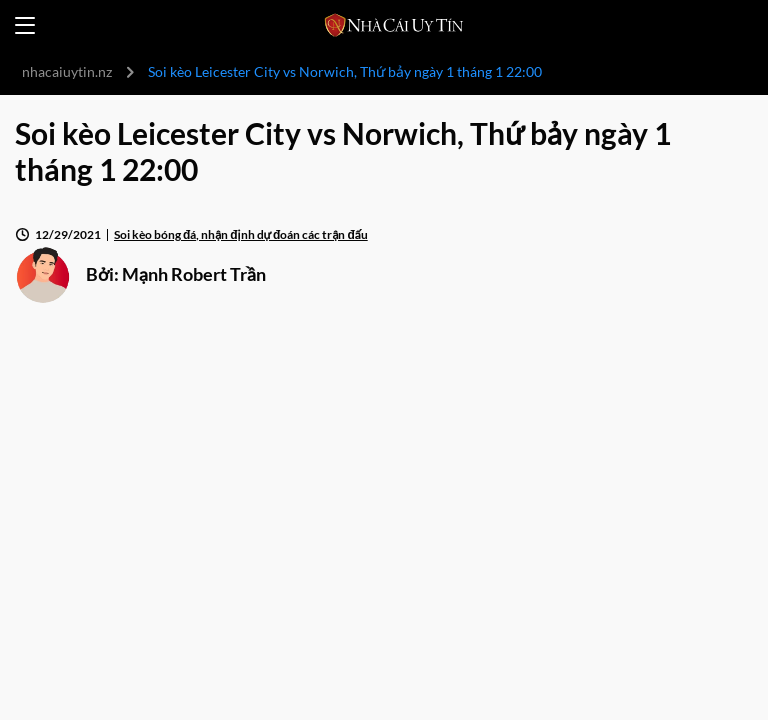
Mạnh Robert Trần (194, 274)
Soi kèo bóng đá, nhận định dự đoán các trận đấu (241, 234)
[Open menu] (25, 25)
